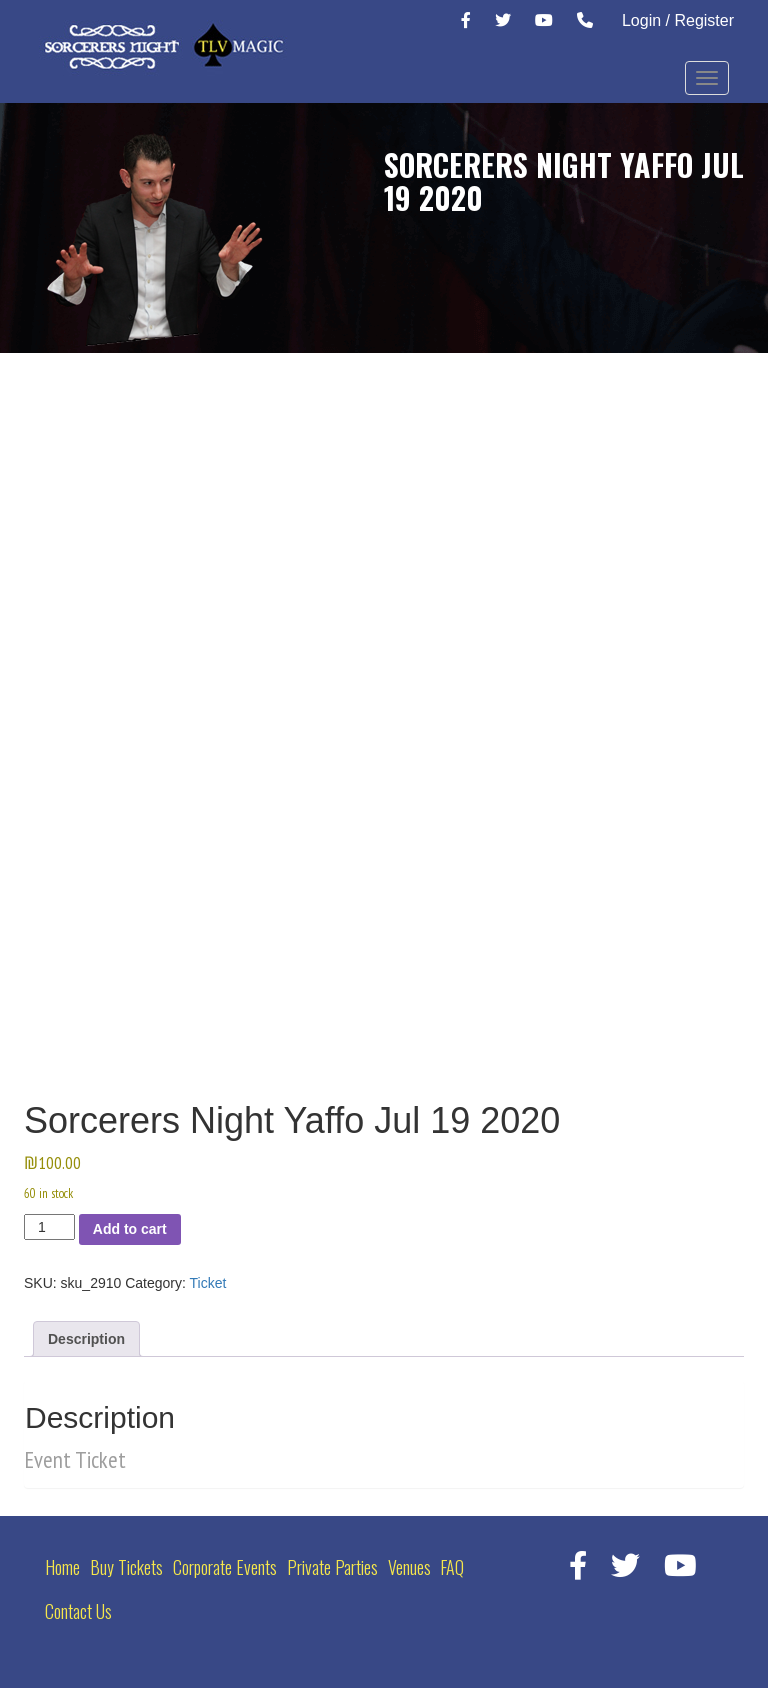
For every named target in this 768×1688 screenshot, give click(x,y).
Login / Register (678, 20)
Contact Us (78, 1611)
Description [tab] (86, 1339)
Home (62, 1567)
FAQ (452, 1567)
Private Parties (332, 1567)
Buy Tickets (126, 1567)
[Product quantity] (49, 1227)
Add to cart (130, 1229)
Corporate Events (225, 1567)
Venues (409, 1567)
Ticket (208, 1283)
